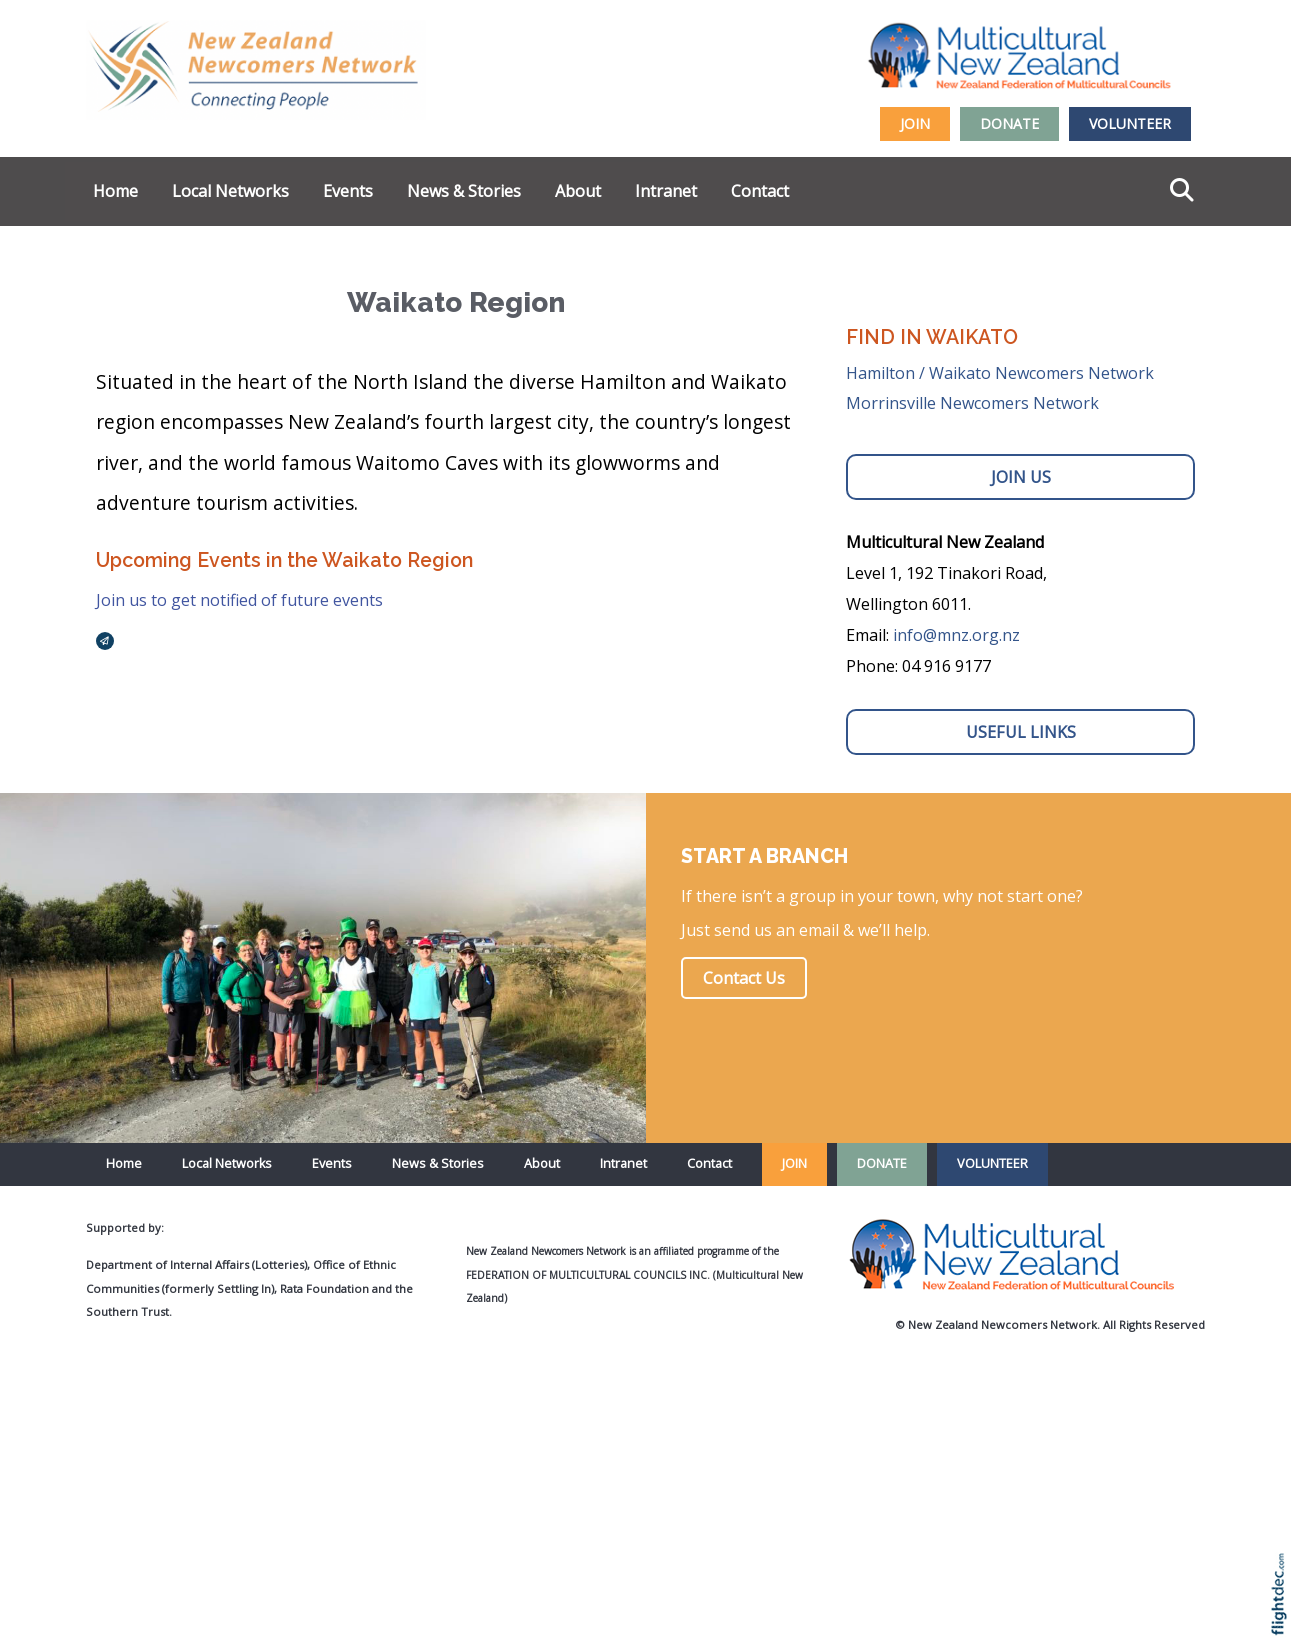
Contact (760, 191)
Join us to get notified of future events (239, 600)
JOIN (915, 123)
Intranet (666, 191)
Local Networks (230, 191)
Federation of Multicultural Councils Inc (586, 1275)
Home (115, 191)
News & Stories (464, 191)
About (578, 191)
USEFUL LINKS (1021, 732)
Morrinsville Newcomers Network (972, 403)
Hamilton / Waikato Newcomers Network (1000, 373)
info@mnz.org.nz (956, 635)
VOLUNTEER (1130, 123)
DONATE (1009, 123)
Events (348, 191)
